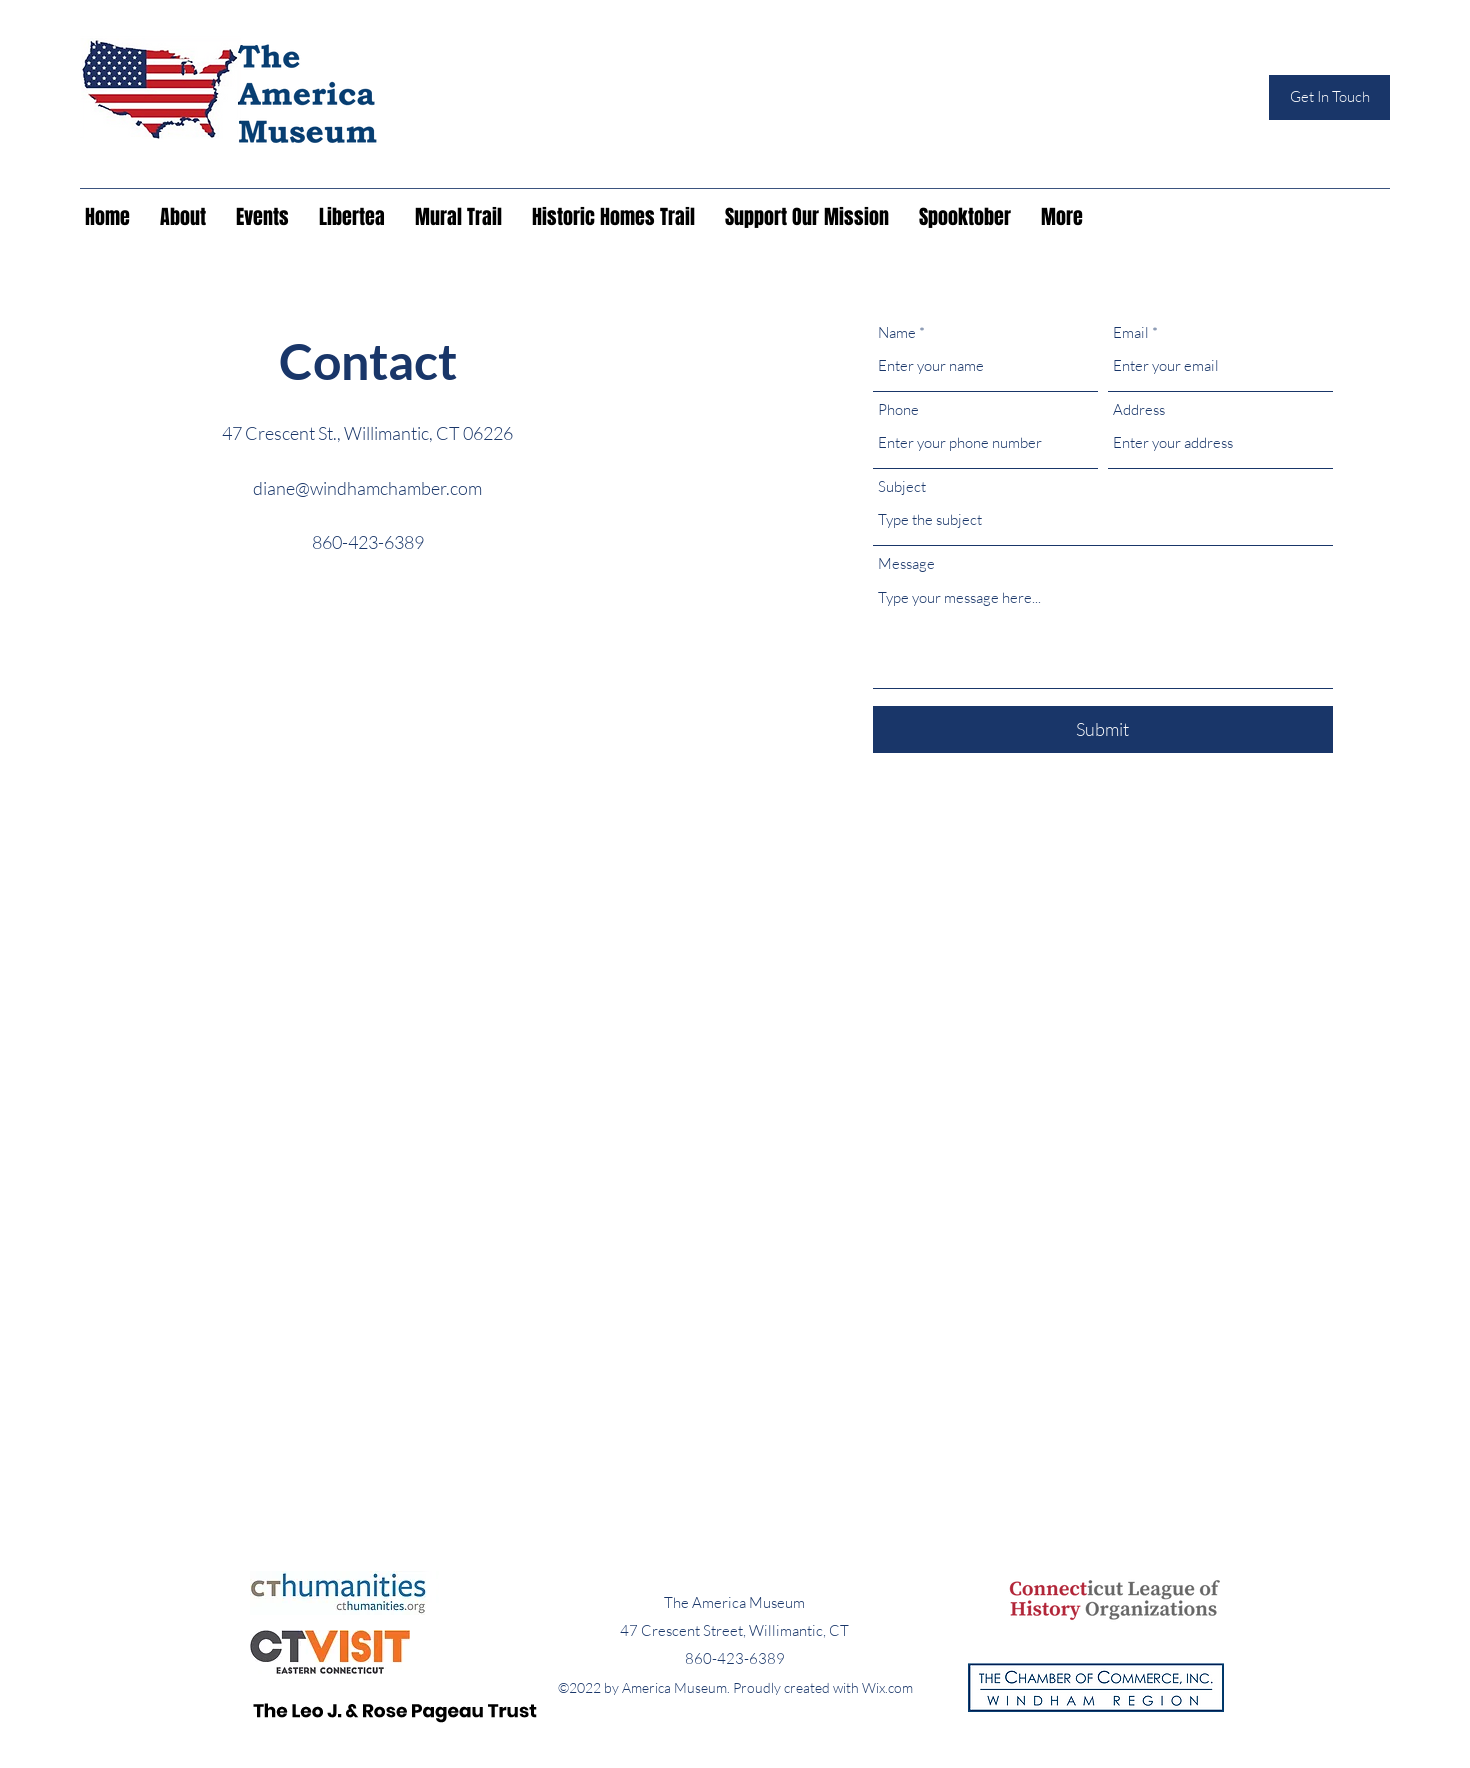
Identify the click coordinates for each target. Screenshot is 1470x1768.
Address (1139, 409)
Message (906, 563)
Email (1131, 332)
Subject (902, 486)
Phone (898, 409)
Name (897, 332)
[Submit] (1103, 729)
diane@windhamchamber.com (367, 488)
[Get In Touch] (1329, 97)
